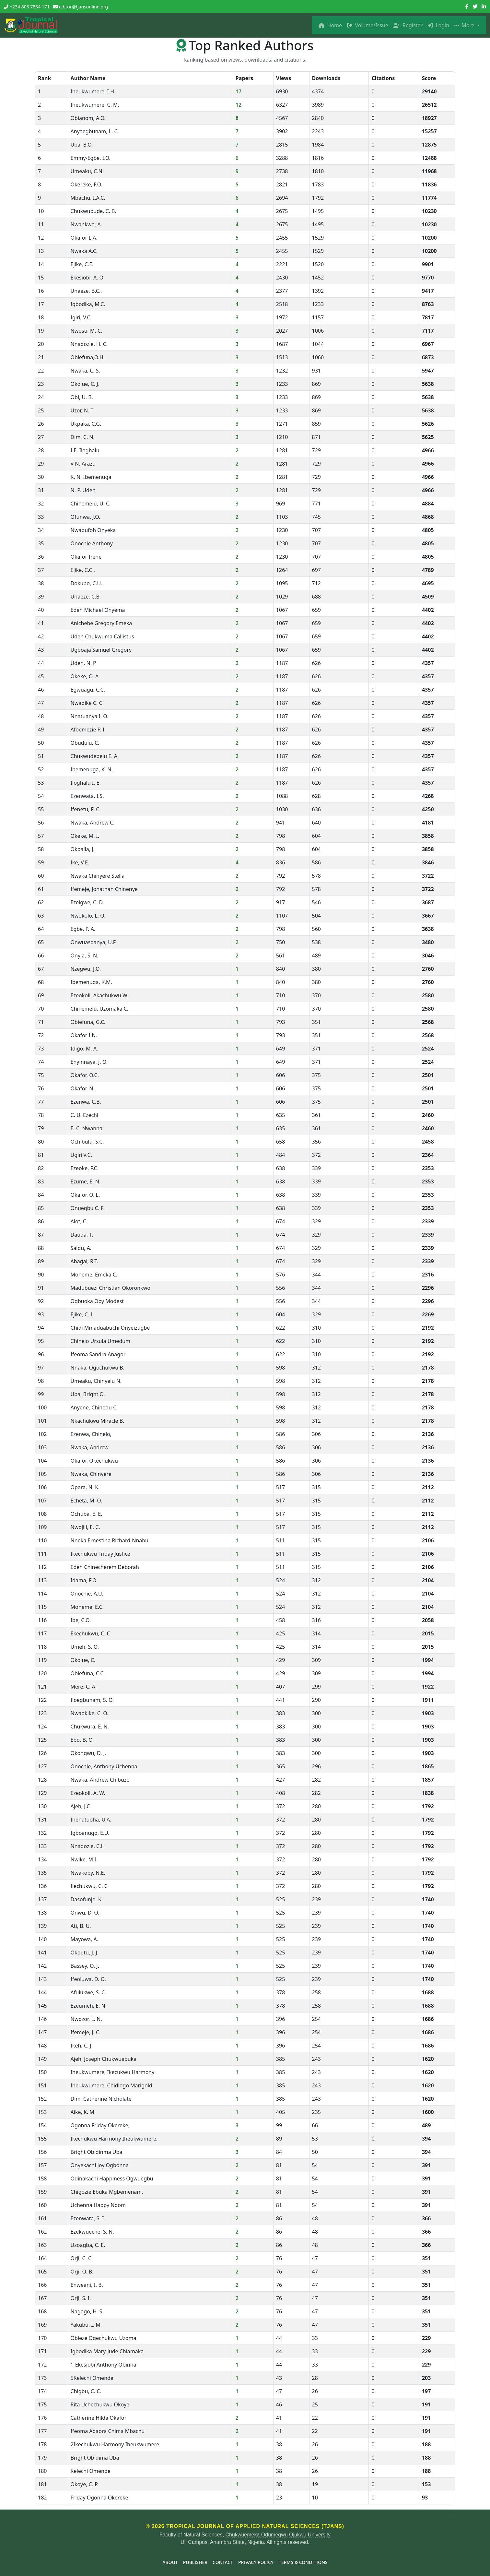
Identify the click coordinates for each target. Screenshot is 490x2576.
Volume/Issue (367, 25)
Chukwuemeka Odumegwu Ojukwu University (278, 2534)
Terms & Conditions (303, 2562)
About (170, 2562)
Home (330, 25)
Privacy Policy (256, 2562)
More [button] (465, 25)
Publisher (195, 2562)
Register (408, 25)
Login (438, 25)
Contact (223, 2562)
